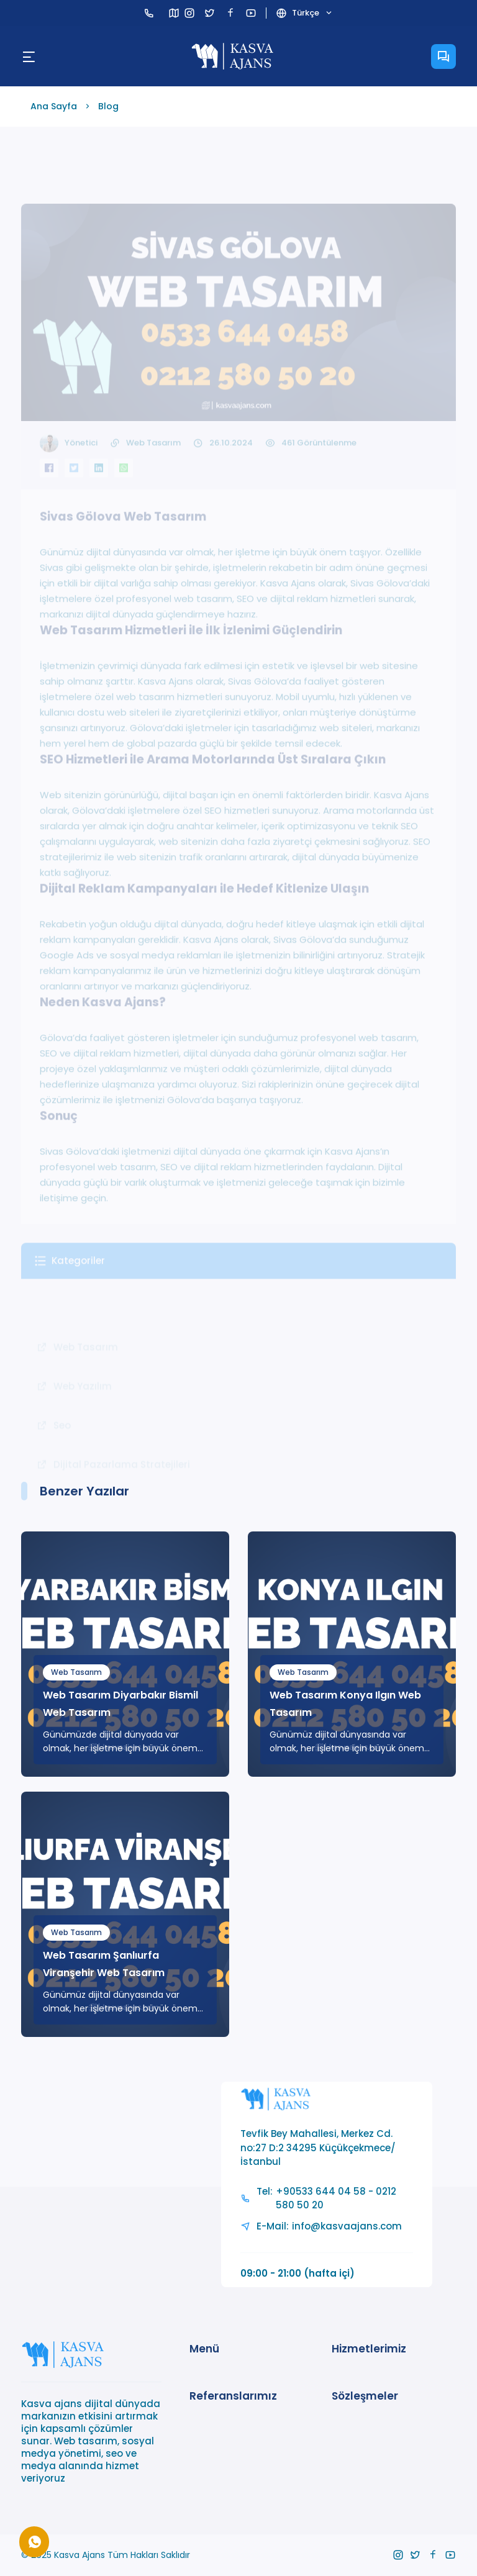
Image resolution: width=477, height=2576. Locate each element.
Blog (108, 106)
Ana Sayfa (53, 106)
